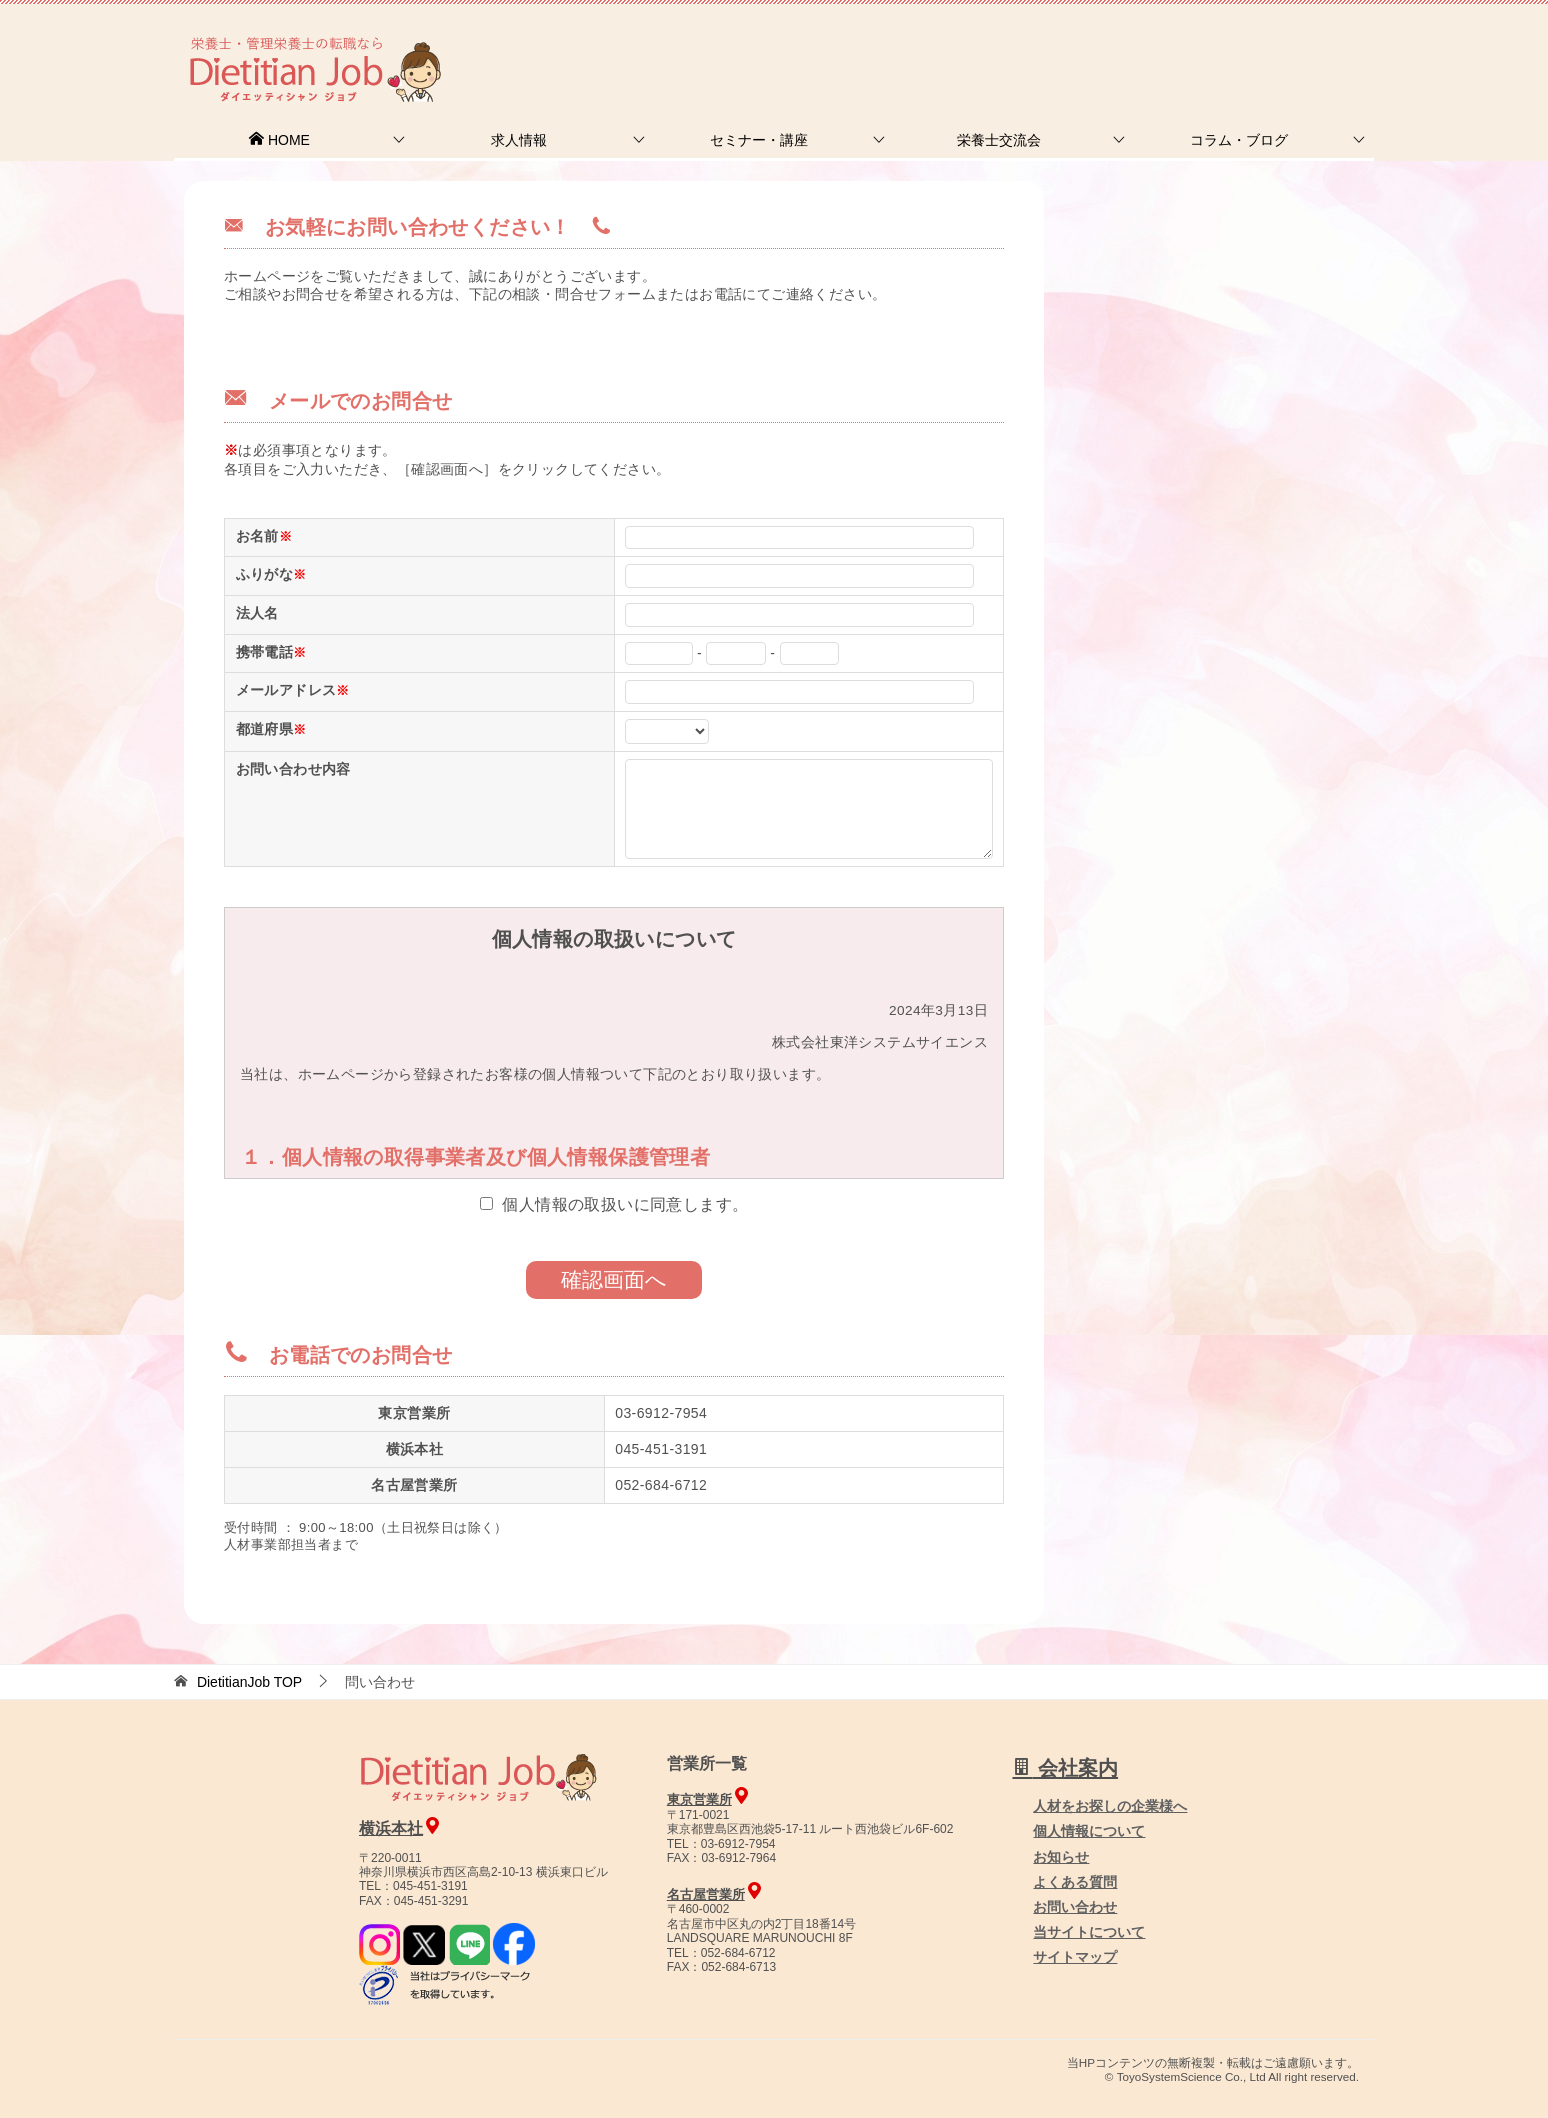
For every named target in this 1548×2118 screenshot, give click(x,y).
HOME (279, 140)
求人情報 (519, 140)
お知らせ (1061, 1857)
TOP (249, 1682)
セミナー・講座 (759, 140)
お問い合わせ (1075, 1907)
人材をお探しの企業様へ (1239, 43)
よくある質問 (1075, 1882)
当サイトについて (1089, 1932)
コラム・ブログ (1239, 140)
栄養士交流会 (999, 140)
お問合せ (1031, 44)
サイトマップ (1075, 1957)
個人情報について (1089, 1831)
